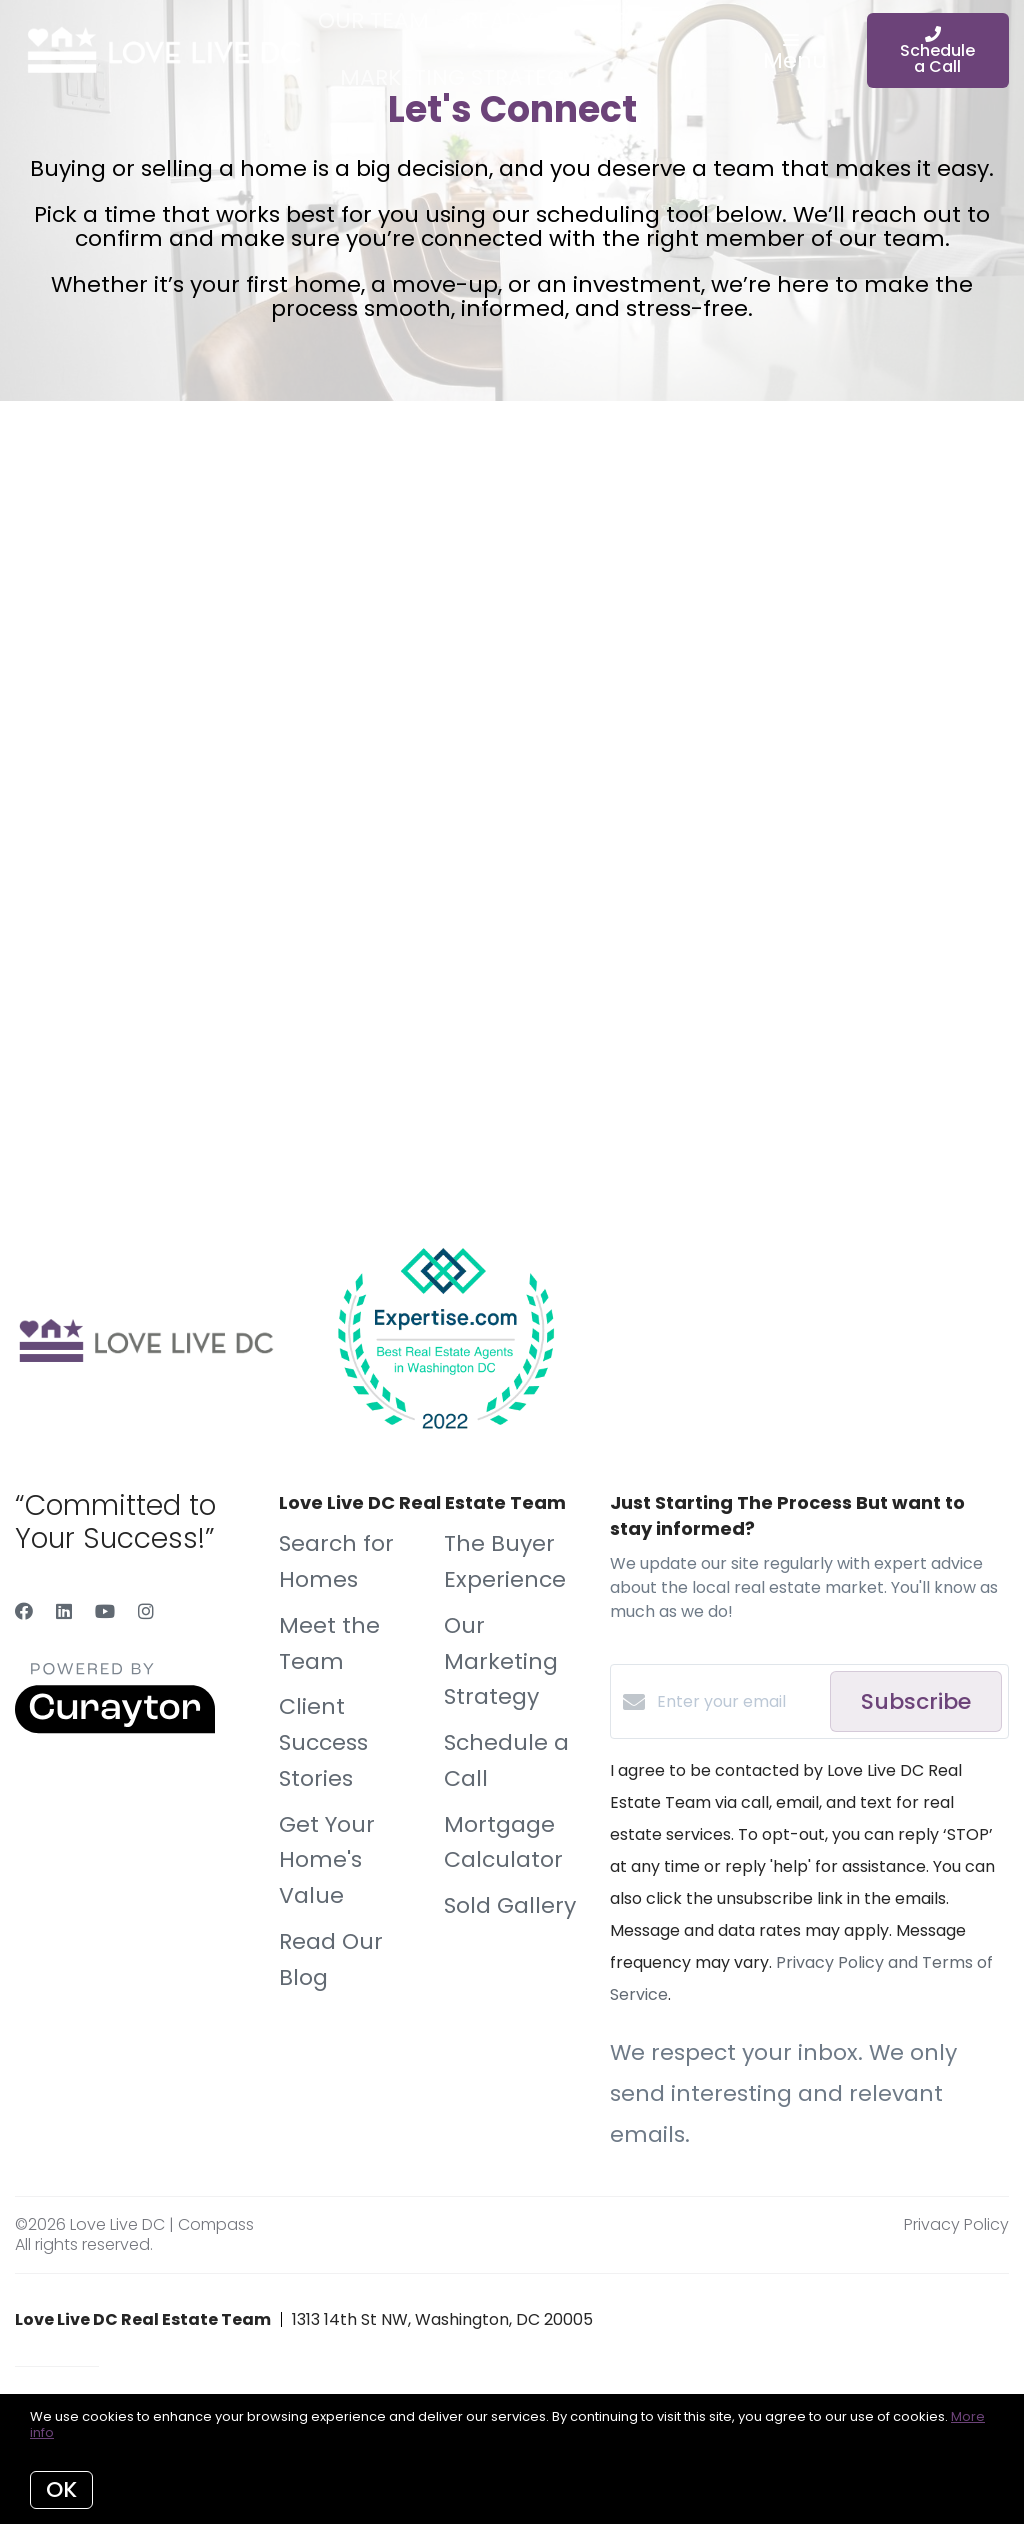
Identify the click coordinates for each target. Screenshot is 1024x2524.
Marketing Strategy (458, 77)
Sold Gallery (510, 1905)
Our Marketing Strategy (501, 1661)
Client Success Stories (323, 1742)
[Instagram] (146, 1611)
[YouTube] (105, 1611)
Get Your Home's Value (327, 1860)
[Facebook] (24, 1611)
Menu (795, 55)
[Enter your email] (738, 1702)
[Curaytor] (115, 1728)
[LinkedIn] (64, 1611)
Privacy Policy (956, 2224)
